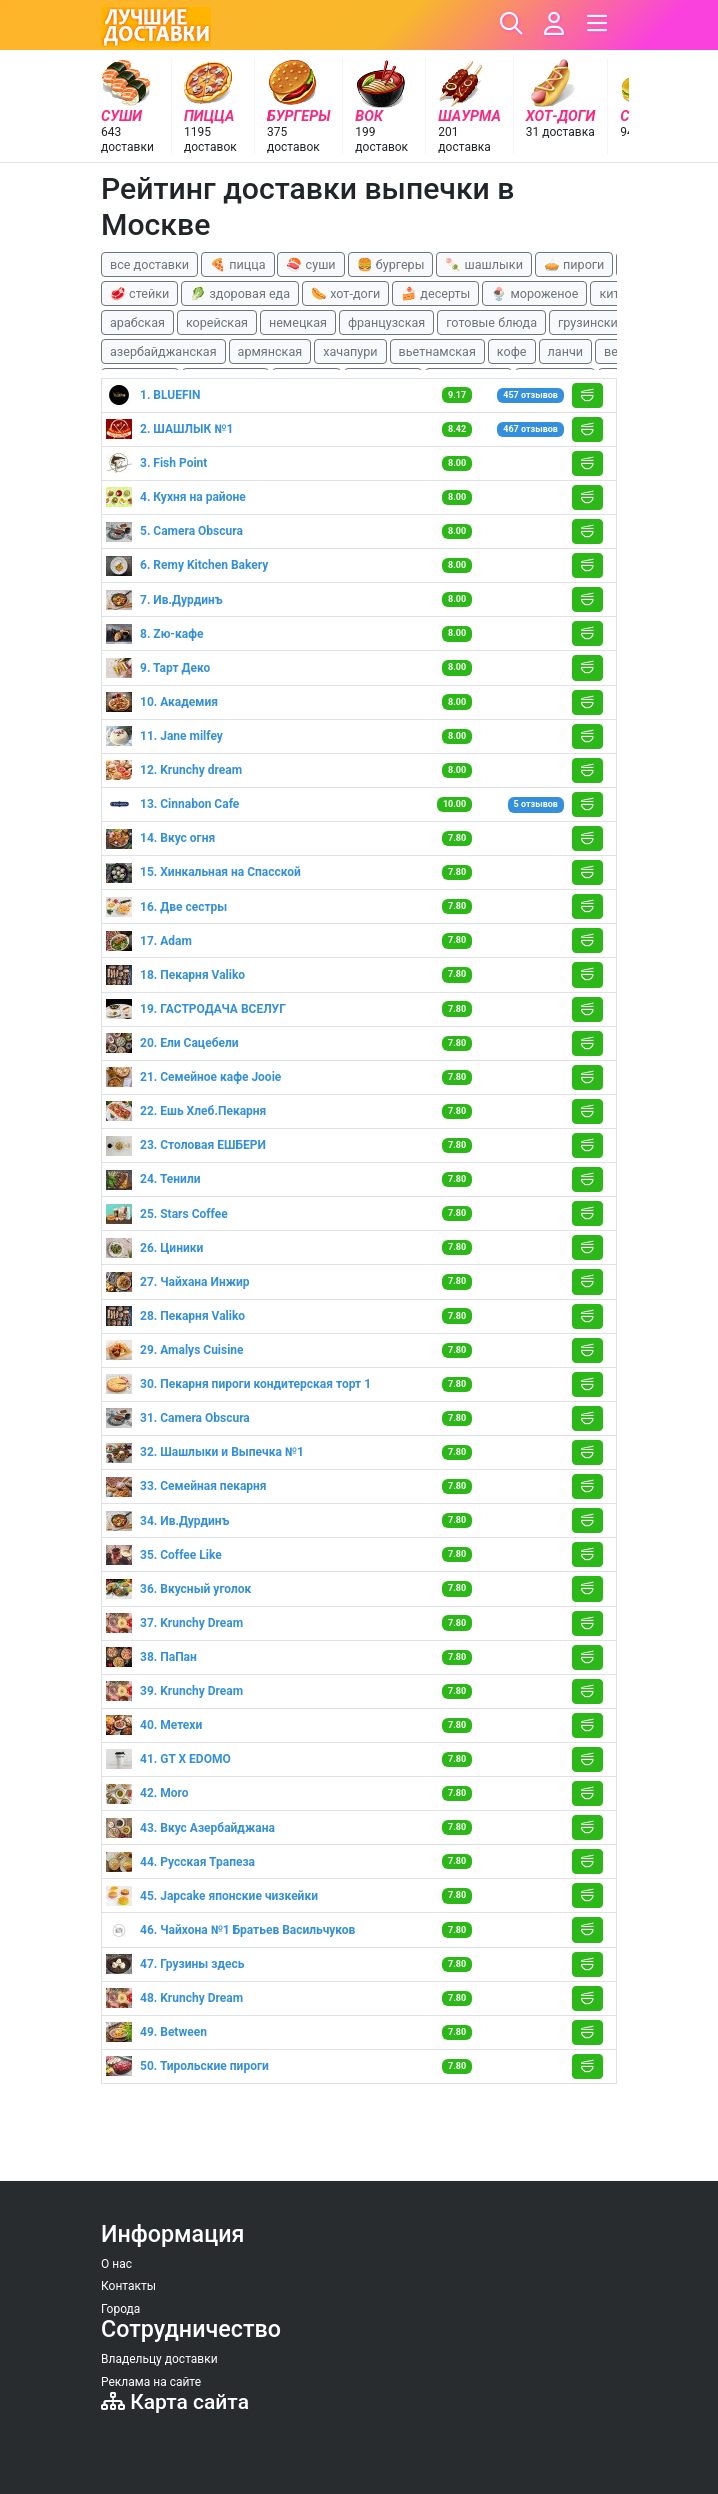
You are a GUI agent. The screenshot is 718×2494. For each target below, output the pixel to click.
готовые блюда (491, 322)
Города (120, 2309)
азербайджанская (163, 351)
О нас (116, 2264)
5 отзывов (536, 804)
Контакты (128, 2286)
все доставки (149, 264)
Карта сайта (175, 2401)
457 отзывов (530, 395)
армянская (270, 351)
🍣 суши (310, 264)
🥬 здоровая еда (240, 293)
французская (386, 322)
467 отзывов (530, 429)
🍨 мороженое (534, 293)
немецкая (298, 322)
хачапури (350, 351)
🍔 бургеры (391, 264)
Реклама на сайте (151, 2382)
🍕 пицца (237, 264)
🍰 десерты (435, 293)
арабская (137, 322)
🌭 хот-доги (345, 293)
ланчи (566, 351)
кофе (512, 351)
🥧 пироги (574, 264)
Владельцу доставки (159, 2359)
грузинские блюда (612, 322)
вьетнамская (437, 351)
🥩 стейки (139, 293)
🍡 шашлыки (484, 264)
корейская (217, 322)
